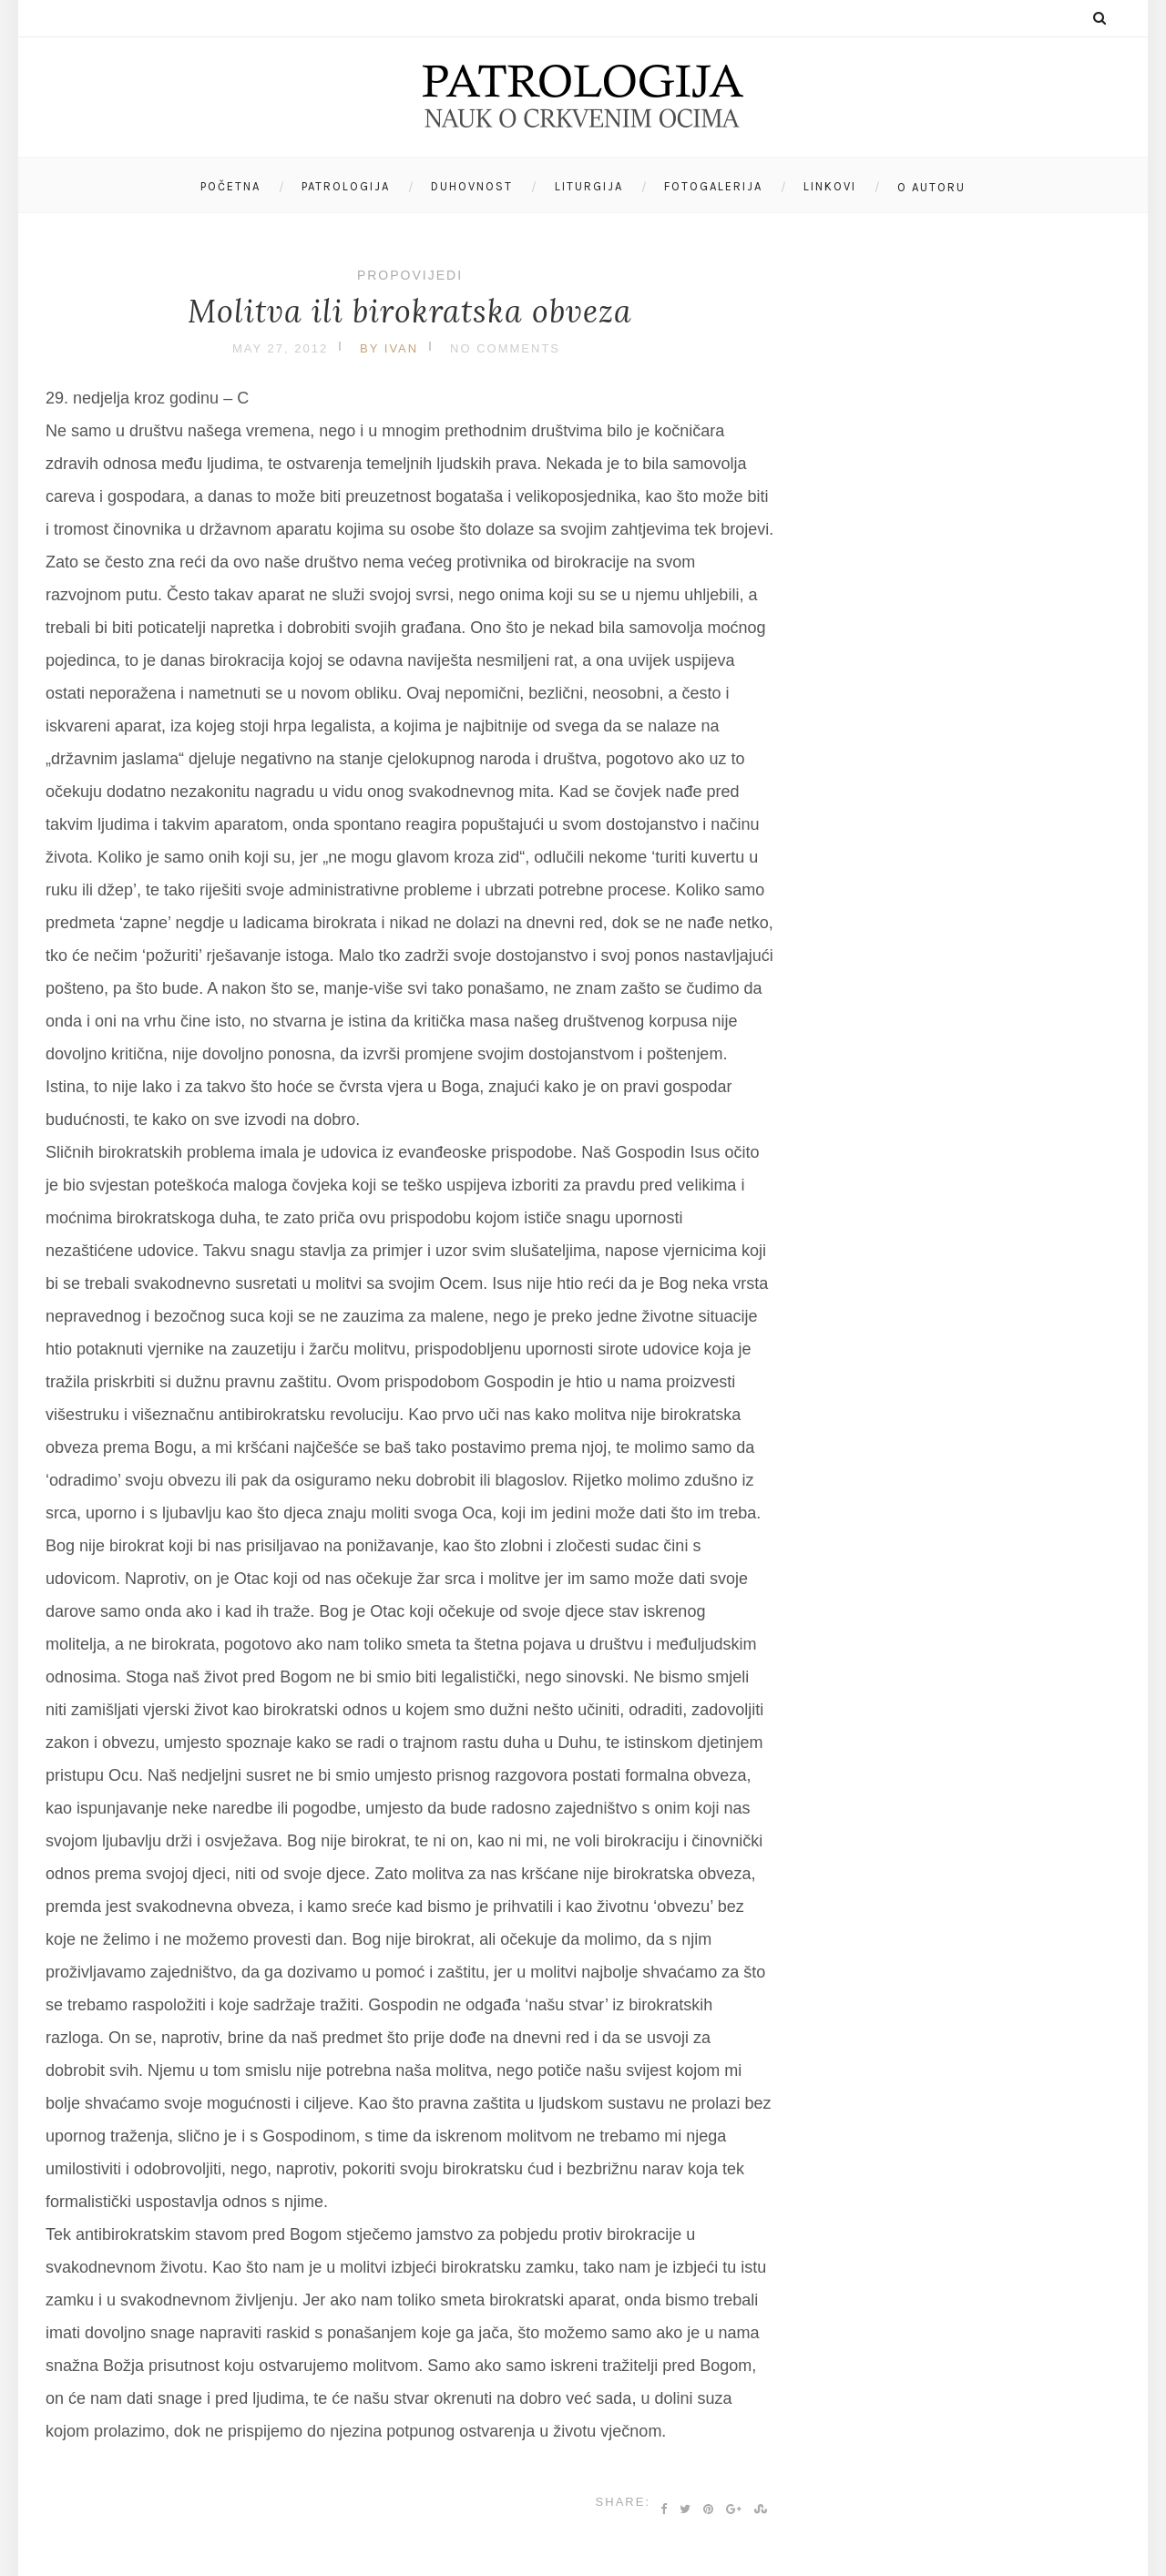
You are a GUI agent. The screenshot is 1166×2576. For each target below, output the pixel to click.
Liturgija (589, 186)
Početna (230, 186)
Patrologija (346, 186)
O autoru (931, 187)
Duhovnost (472, 186)
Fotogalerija (713, 186)
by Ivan (389, 348)
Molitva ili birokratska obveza (410, 311)
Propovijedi (410, 275)
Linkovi (829, 186)
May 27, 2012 (280, 348)
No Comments (505, 348)
